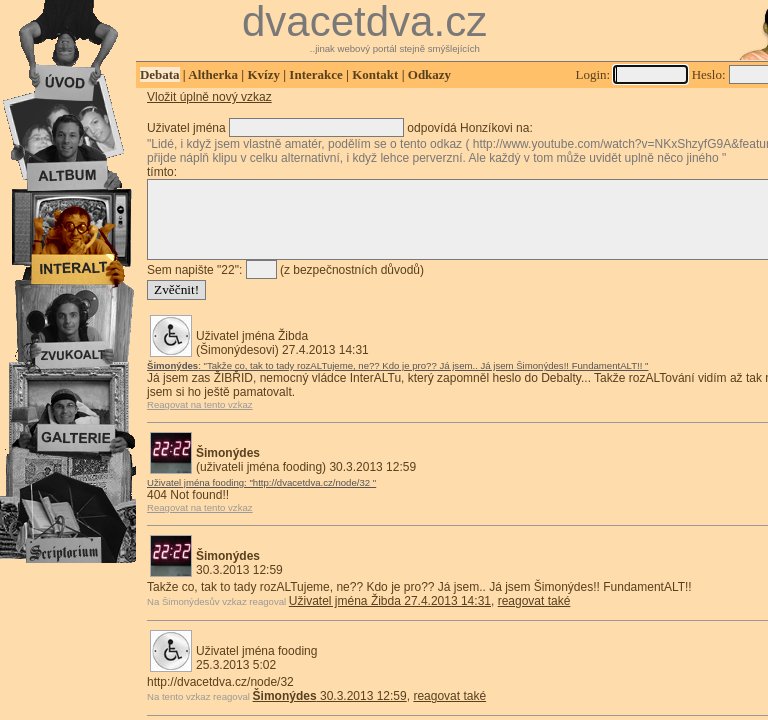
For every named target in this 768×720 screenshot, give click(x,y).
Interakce (315, 74)
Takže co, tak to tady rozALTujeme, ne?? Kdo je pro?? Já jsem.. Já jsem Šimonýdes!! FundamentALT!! (419, 602)
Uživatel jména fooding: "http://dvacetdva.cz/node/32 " (261, 497)
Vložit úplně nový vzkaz (209, 97)
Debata (160, 74)
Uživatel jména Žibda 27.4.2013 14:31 (390, 616)
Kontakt (375, 74)
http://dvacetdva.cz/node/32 (220, 697)
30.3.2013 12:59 (330, 711)
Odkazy (429, 74)
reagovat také (534, 616)
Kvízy (263, 74)
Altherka (213, 74)
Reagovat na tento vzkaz (200, 419)
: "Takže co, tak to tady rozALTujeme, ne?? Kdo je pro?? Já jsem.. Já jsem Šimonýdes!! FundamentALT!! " (397, 380)
